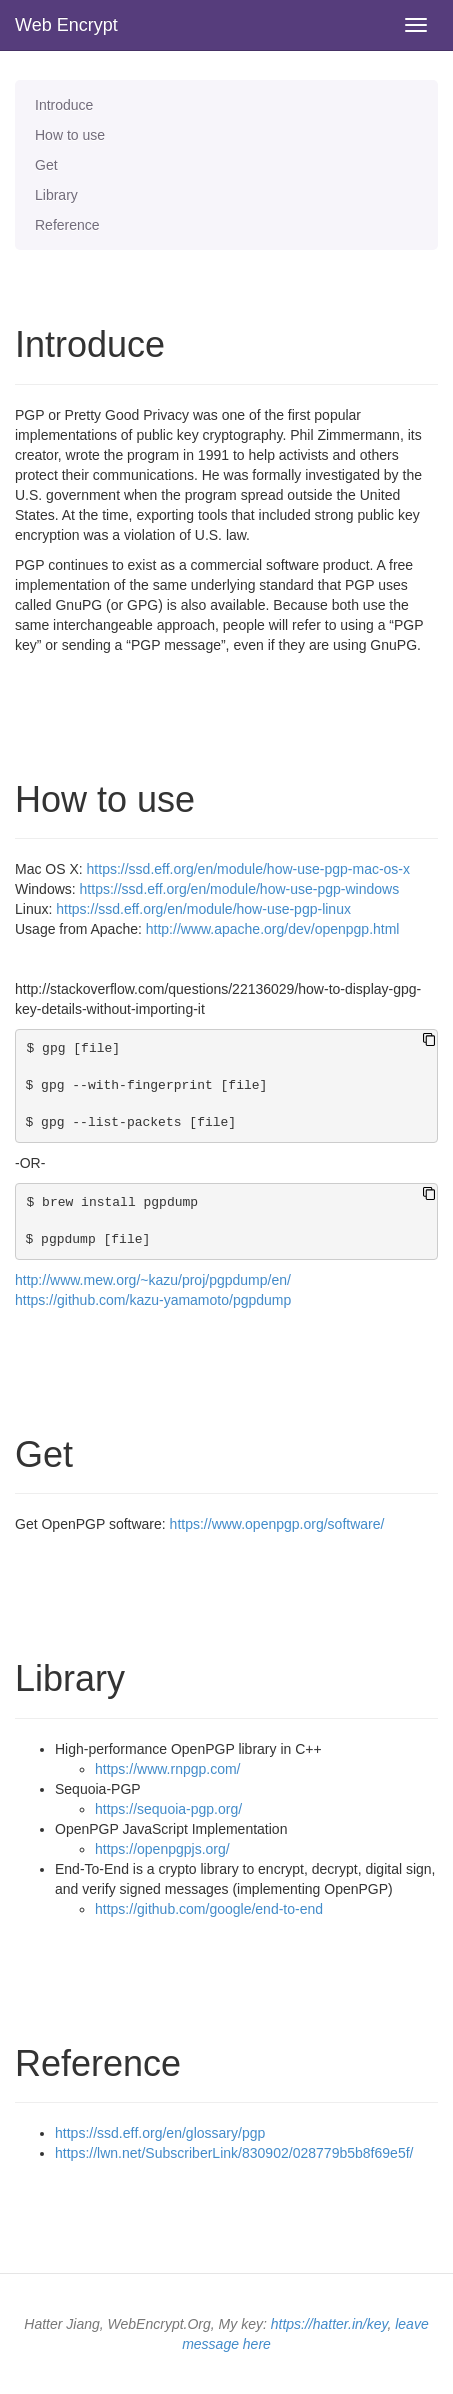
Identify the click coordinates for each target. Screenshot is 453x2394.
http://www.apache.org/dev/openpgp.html (273, 929)
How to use (70, 135)
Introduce (64, 105)
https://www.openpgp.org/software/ (277, 1524)
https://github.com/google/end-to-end (209, 1909)
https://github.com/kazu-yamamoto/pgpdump (153, 1300)
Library (56, 195)
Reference (67, 225)
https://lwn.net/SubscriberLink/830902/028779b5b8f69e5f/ (234, 2153)
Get (46, 165)
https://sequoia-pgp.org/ (168, 1809)
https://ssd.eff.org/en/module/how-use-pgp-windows (240, 889)
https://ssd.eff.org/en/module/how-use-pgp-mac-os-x (248, 869)
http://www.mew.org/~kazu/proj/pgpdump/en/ (153, 1280)
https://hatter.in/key (329, 2324)
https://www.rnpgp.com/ (168, 1769)
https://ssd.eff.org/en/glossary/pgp (160, 2133)
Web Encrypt (66, 25)
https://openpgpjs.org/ (162, 1849)
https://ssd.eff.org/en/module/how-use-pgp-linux (203, 909)
